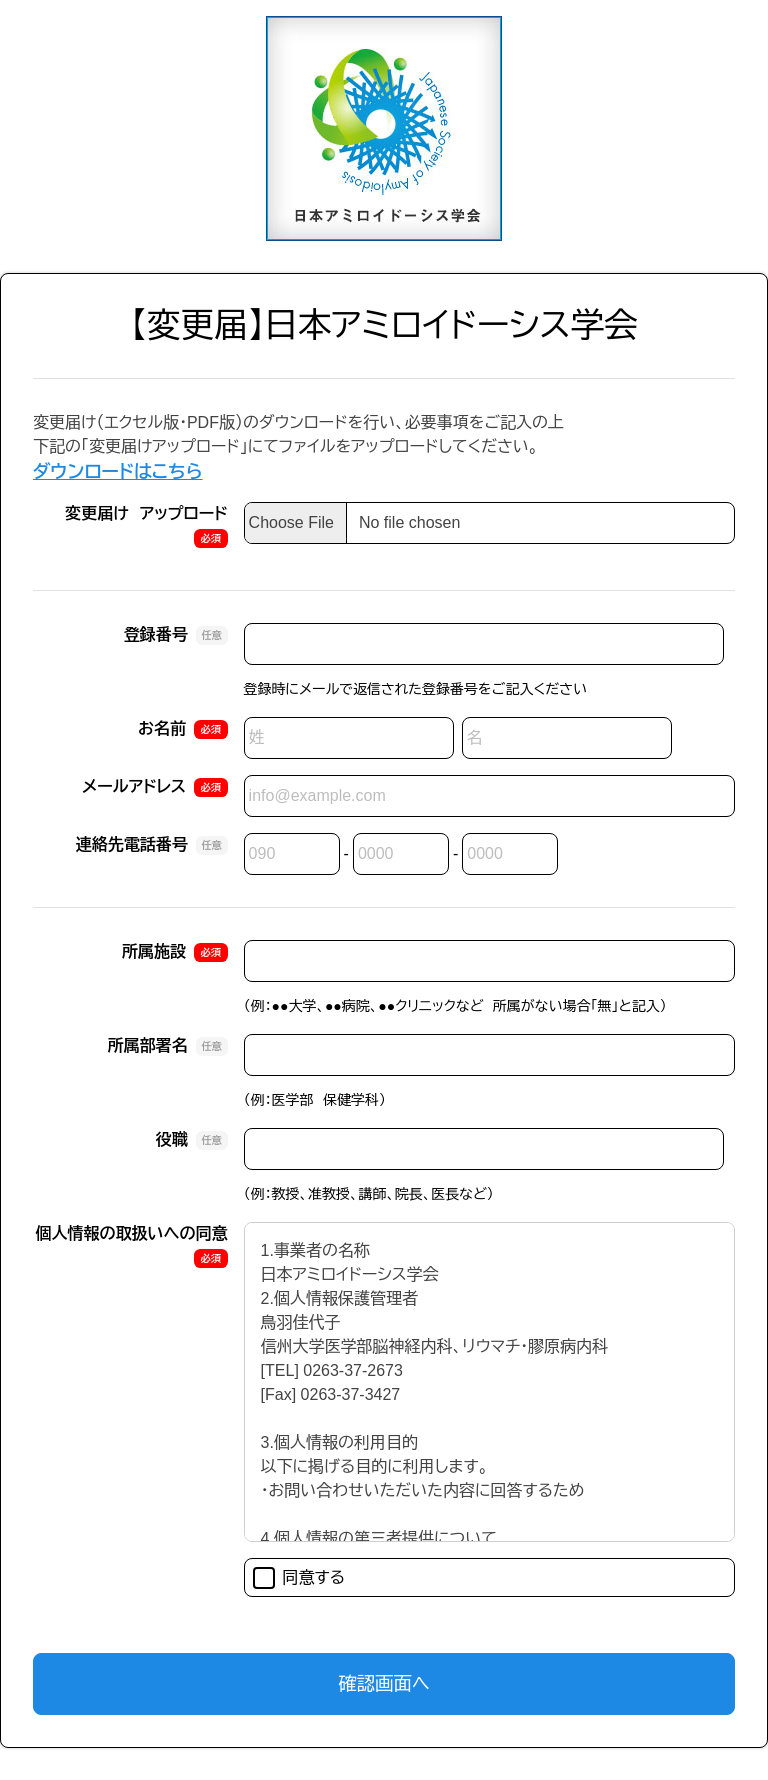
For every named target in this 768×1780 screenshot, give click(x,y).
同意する (299, 1578)
